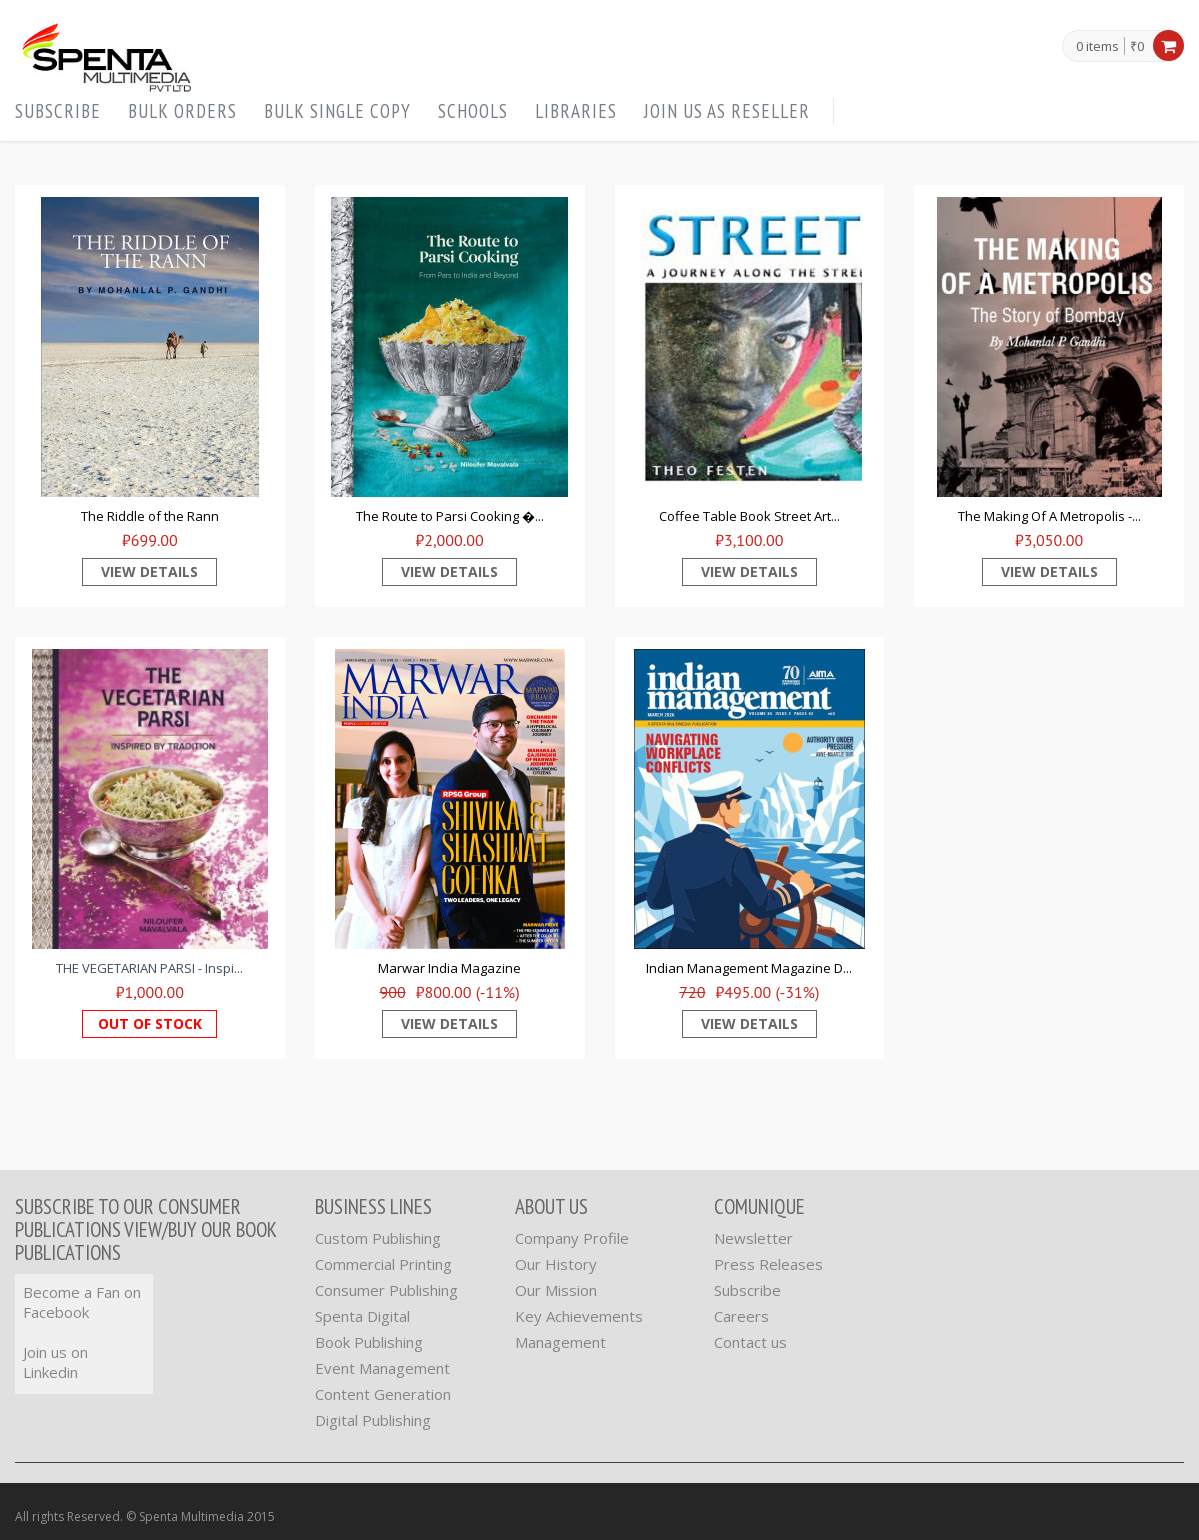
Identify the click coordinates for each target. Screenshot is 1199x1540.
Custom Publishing (378, 1238)
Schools (473, 111)
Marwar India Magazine (449, 968)
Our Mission (556, 1290)
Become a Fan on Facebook (82, 1302)
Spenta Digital (362, 1316)
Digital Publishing (373, 1420)
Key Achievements (579, 1316)
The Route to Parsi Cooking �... (450, 516)
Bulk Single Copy (337, 111)
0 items (1097, 47)
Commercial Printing (383, 1264)
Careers (741, 1316)
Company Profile (572, 1238)
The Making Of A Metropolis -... (1049, 516)
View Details (149, 571)
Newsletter (753, 1238)
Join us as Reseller (727, 111)
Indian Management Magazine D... (749, 968)
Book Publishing (369, 1342)
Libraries (576, 111)
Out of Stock (150, 1023)
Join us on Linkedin (55, 1362)
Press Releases (768, 1264)
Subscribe (58, 111)
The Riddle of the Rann (150, 516)
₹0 (1137, 46)
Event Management (382, 1368)
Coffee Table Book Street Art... (749, 516)
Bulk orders (182, 111)
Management (560, 1342)
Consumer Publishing (386, 1290)
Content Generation (383, 1394)
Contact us (750, 1342)
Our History (556, 1264)
